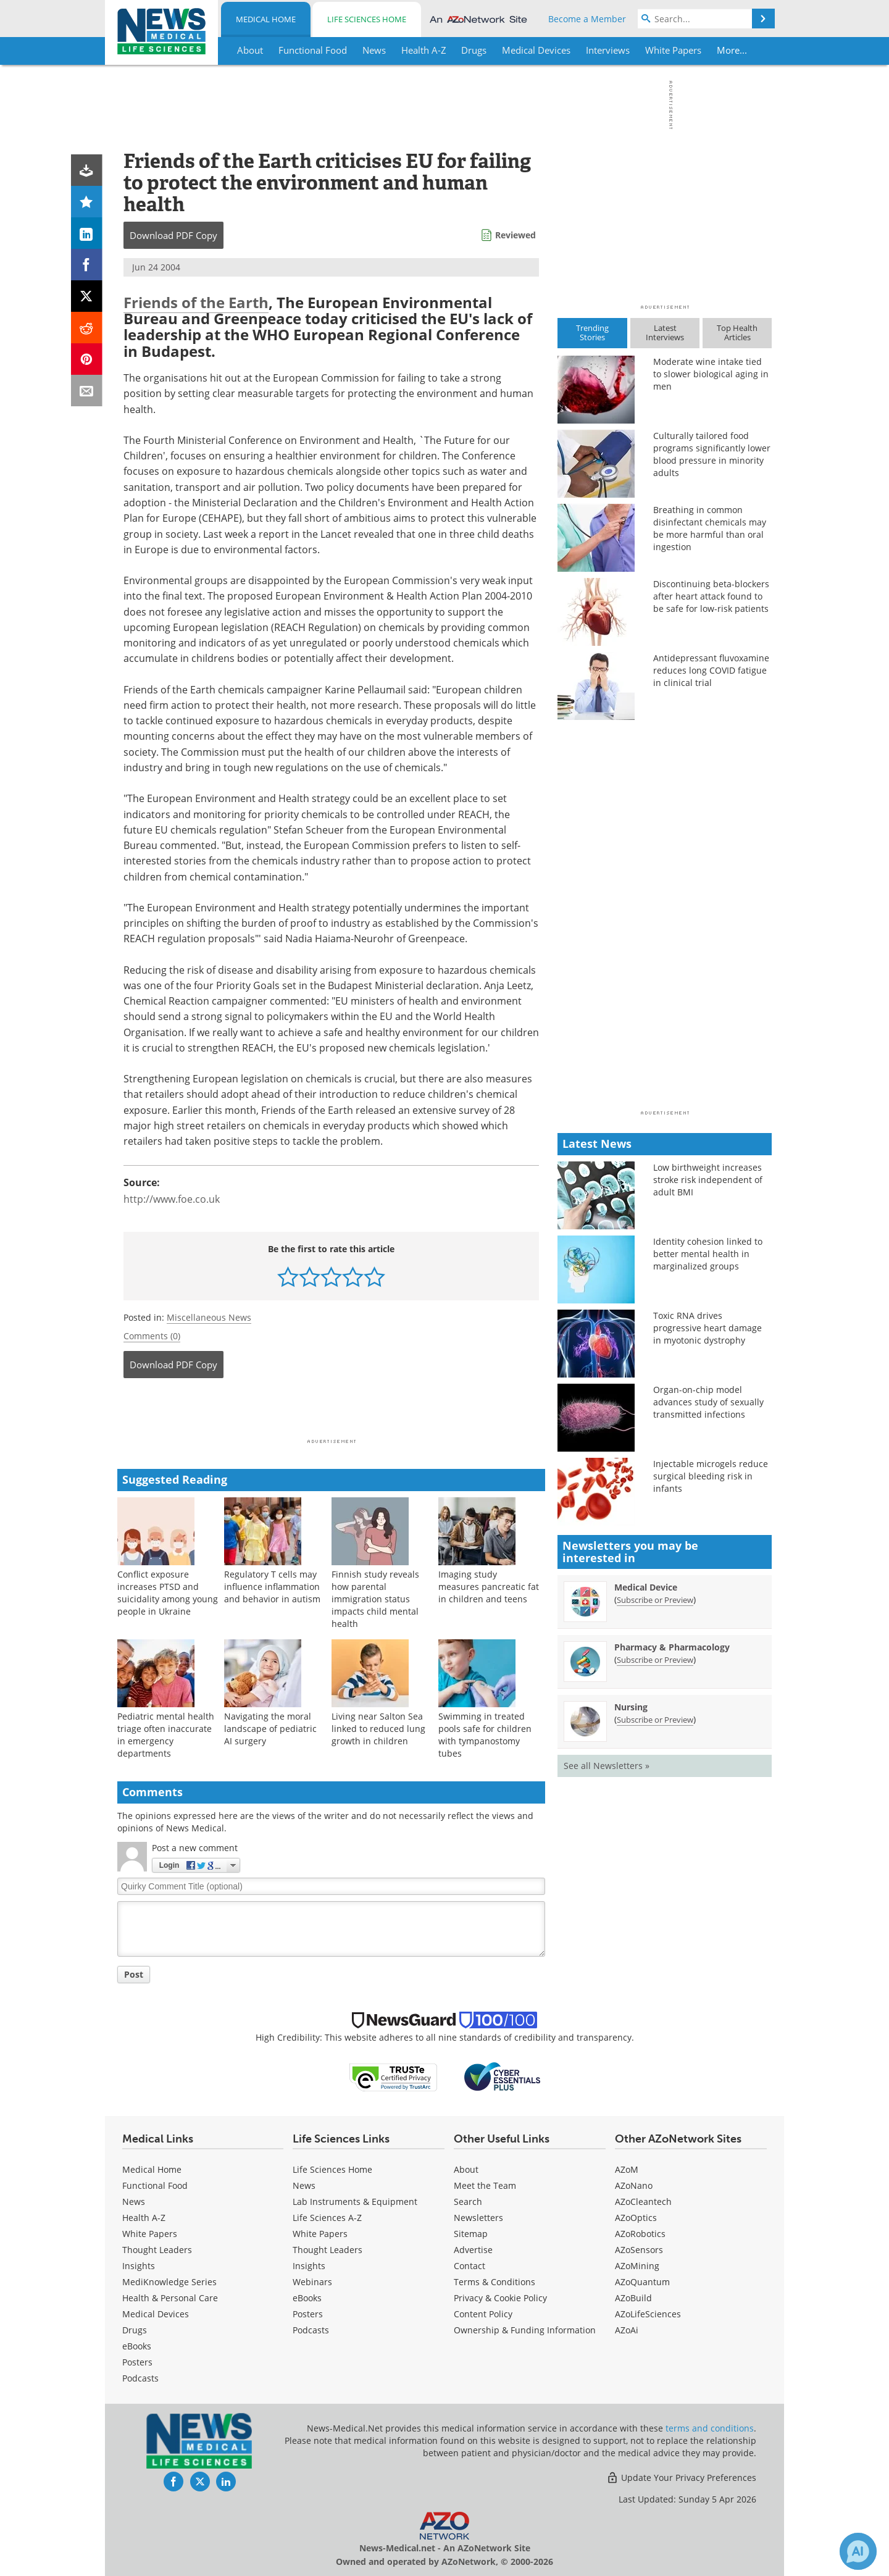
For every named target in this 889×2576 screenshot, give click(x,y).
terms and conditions (710, 2428)
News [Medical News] (133, 2201)
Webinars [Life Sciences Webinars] (312, 2282)
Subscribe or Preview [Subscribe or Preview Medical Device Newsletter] (655, 1599)
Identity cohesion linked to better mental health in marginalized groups (707, 1254)
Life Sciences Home (366, 19)
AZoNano (634, 2185)
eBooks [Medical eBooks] (136, 2346)
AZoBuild (633, 2298)
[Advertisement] (331, 1412)
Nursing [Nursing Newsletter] (631, 1707)
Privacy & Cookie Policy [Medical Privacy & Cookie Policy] (500, 2298)
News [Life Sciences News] (304, 2185)
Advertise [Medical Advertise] (473, 2250)
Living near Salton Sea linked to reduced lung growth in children (378, 1728)
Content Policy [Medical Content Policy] (483, 2314)
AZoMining (637, 2266)
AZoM (626, 2169)
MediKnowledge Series (169, 2282)
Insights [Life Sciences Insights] (309, 2266)
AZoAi (626, 2330)
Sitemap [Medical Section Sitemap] (471, 2233)
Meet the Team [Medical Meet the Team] (485, 2185)
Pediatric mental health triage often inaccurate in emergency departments (165, 1734)
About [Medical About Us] (466, 2169)
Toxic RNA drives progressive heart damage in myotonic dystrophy (707, 1328)
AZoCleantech (643, 2201)
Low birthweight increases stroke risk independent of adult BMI (707, 1179)
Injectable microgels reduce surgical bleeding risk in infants (710, 1476)
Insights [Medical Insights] (138, 2266)
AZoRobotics (640, 2233)
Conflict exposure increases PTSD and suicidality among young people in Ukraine (167, 1592)
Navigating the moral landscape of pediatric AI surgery (270, 1728)
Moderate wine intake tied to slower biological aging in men (711, 374)
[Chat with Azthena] (858, 2551)
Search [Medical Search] (468, 2201)
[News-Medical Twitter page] (200, 2481)
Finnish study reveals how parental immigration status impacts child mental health (375, 1598)
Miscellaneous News (209, 1317)
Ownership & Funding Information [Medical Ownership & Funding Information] (525, 2330)
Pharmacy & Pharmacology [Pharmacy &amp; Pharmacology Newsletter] (672, 1647)
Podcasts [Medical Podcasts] (140, 2378)
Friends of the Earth (196, 302)
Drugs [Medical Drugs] (134, 2330)
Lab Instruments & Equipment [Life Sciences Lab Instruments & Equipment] (355, 2201)
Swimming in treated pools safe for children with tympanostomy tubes (485, 1734)
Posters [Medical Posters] (137, 2362)
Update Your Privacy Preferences (681, 2477)
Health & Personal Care (170, 2298)
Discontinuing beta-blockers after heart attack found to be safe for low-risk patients (711, 596)
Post (133, 1974)
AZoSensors (639, 2250)
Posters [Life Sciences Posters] (308, 2314)
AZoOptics (636, 2217)
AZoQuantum (642, 2282)
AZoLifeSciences (648, 2314)
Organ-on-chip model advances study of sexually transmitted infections (708, 1402)
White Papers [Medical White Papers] (149, 2233)
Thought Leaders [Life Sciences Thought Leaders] (327, 2250)
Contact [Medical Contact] (469, 2266)
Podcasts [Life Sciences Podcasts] (311, 2330)
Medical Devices (155, 2314)
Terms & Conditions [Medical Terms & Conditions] (494, 2282)
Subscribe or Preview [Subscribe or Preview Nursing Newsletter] (655, 1719)
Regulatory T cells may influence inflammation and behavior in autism (272, 1586)
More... (732, 50)
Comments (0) (151, 1336)
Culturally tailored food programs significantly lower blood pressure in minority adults (711, 454)
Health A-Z (143, 2217)
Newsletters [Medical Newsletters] (478, 2217)
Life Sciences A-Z (327, 2217)
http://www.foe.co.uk (171, 1199)
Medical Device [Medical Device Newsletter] (645, 1587)
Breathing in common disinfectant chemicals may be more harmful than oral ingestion (709, 528)
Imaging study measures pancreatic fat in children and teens (488, 1586)
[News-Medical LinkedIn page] (226, 2481)
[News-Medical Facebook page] (173, 2481)
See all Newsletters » (606, 1765)
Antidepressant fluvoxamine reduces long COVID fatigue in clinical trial (711, 670)
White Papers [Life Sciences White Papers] (320, 2233)
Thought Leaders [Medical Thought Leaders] (157, 2250)
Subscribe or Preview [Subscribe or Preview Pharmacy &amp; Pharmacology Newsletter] (655, 1659)
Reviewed (515, 235)
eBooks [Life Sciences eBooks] (307, 2298)
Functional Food (155, 2185)
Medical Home (266, 19)
